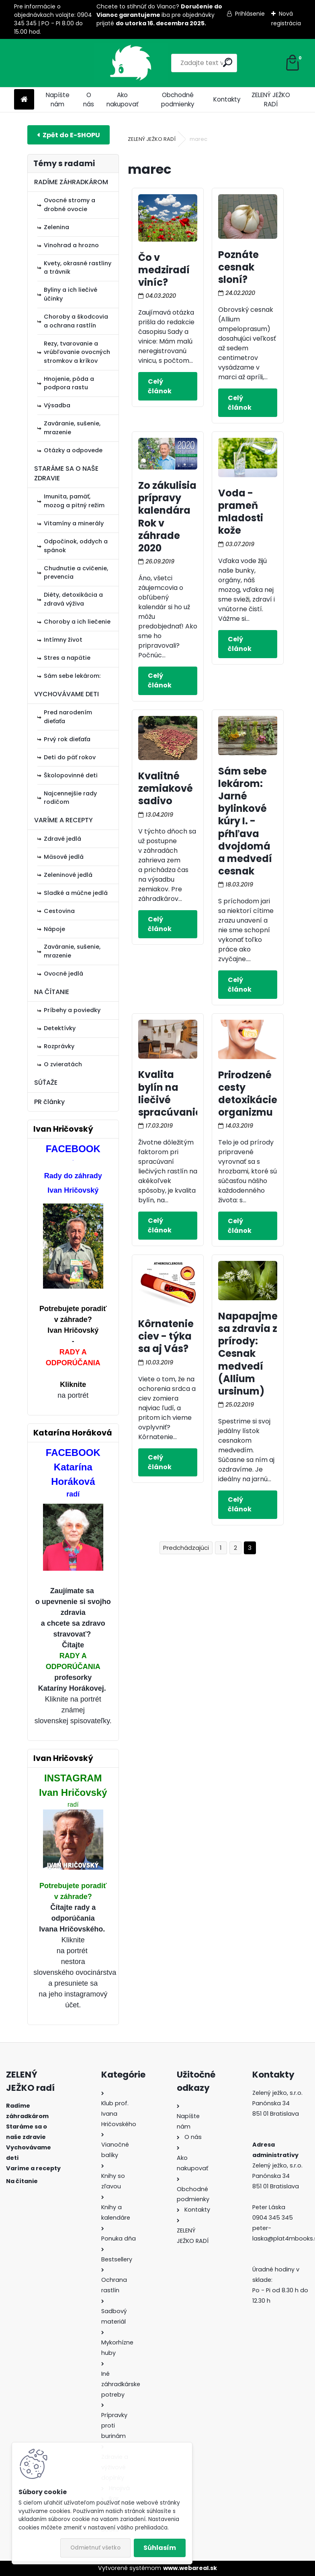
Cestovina (59, 911)
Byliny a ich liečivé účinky (70, 294)
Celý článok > (167, 386)
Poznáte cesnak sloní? (238, 267)
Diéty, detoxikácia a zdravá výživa (73, 599)
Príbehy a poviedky (72, 1010)
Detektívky (60, 1028)
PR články (49, 1101)
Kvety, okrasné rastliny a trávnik (77, 267)
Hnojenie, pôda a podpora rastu (69, 383)
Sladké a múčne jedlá (76, 893)
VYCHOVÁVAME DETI (66, 694)
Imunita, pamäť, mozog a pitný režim (74, 500)
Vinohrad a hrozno (71, 245)
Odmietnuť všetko (95, 2548)
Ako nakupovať (122, 99)
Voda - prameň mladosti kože (240, 511)
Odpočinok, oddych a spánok (76, 545)
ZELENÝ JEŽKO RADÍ (271, 99)
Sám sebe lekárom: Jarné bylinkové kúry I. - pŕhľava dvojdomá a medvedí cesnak (245, 821)
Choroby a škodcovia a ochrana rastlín (76, 321)
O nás (88, 99)
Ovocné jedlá (63, 974)
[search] (195, 62)
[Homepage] (24, 100)
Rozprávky (59, 1046)
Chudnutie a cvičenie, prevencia (76, 572)
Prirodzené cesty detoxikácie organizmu (247, 1093)
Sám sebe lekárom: (72, 676)
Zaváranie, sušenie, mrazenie (72, 427)
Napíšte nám (58, 99)
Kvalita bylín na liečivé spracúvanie (169, 1093)
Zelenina (56, 227)
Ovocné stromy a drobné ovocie (69, 204)
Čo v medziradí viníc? (164, 270)
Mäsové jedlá (64, 857)
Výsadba (57, 405)
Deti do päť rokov (70, 757)
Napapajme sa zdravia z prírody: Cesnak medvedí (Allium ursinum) (248, 1353)
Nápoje (54, 929)
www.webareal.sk (190, 2568)
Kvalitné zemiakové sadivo (165, 788)
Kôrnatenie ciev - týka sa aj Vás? (166, 1336)
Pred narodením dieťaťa (68, 716)
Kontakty (227, 99)
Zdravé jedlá (62, 839)
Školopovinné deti (71, 775)
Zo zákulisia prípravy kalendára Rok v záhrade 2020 (167, 517)
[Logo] (69, 63)
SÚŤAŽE (45, 1082)
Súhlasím (159, 2547)
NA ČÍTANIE (51, 991)
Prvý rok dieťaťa (67, 739)
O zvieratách (63, 1064)
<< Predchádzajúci (186, 1548)
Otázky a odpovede (73, 450)
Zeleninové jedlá (68, 875)
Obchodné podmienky (177, 99)
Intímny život (63, 640)
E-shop (68, 134)
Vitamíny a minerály (74, 523)
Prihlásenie (250, 14)
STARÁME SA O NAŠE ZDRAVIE (66, 473)
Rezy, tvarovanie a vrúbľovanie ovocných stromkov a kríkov (77, 352)
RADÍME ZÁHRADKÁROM (71, 182)
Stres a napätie (67, 658)
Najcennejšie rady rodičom (70, 797)
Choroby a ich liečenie (77, 622)
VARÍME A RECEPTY (63, 820)
